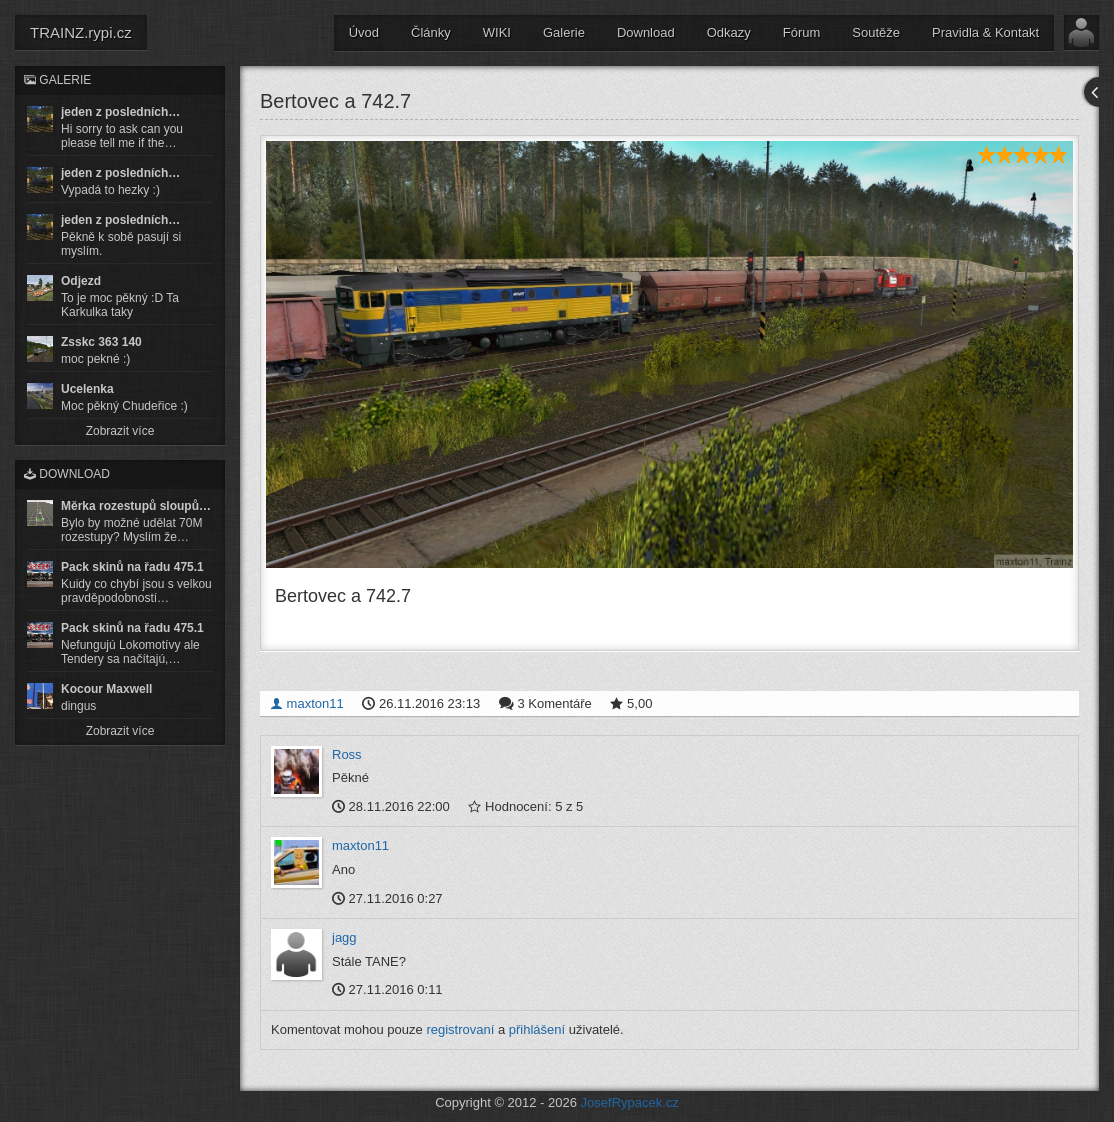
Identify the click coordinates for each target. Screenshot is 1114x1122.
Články (431, 32)
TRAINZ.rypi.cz (81, 32)
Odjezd (81, 281)
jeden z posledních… (120, 112)
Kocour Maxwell (106, 689)
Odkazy (729, 32)
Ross (347, 753)
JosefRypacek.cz (630, 1102)
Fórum (802, 32)
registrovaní (460, 1028)
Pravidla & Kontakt (985, 32)
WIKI (497, 32)
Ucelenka (87, 389)
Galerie (564, 32)
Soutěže (876, 32)
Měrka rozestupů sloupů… (136, 506)
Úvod (364, 32)
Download (646, 32)
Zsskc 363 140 (101, 342)
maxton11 (307, 702)
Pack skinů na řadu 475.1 (132, 567)
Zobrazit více (120, 431)
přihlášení (537, 1028)
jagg (344, 937)
